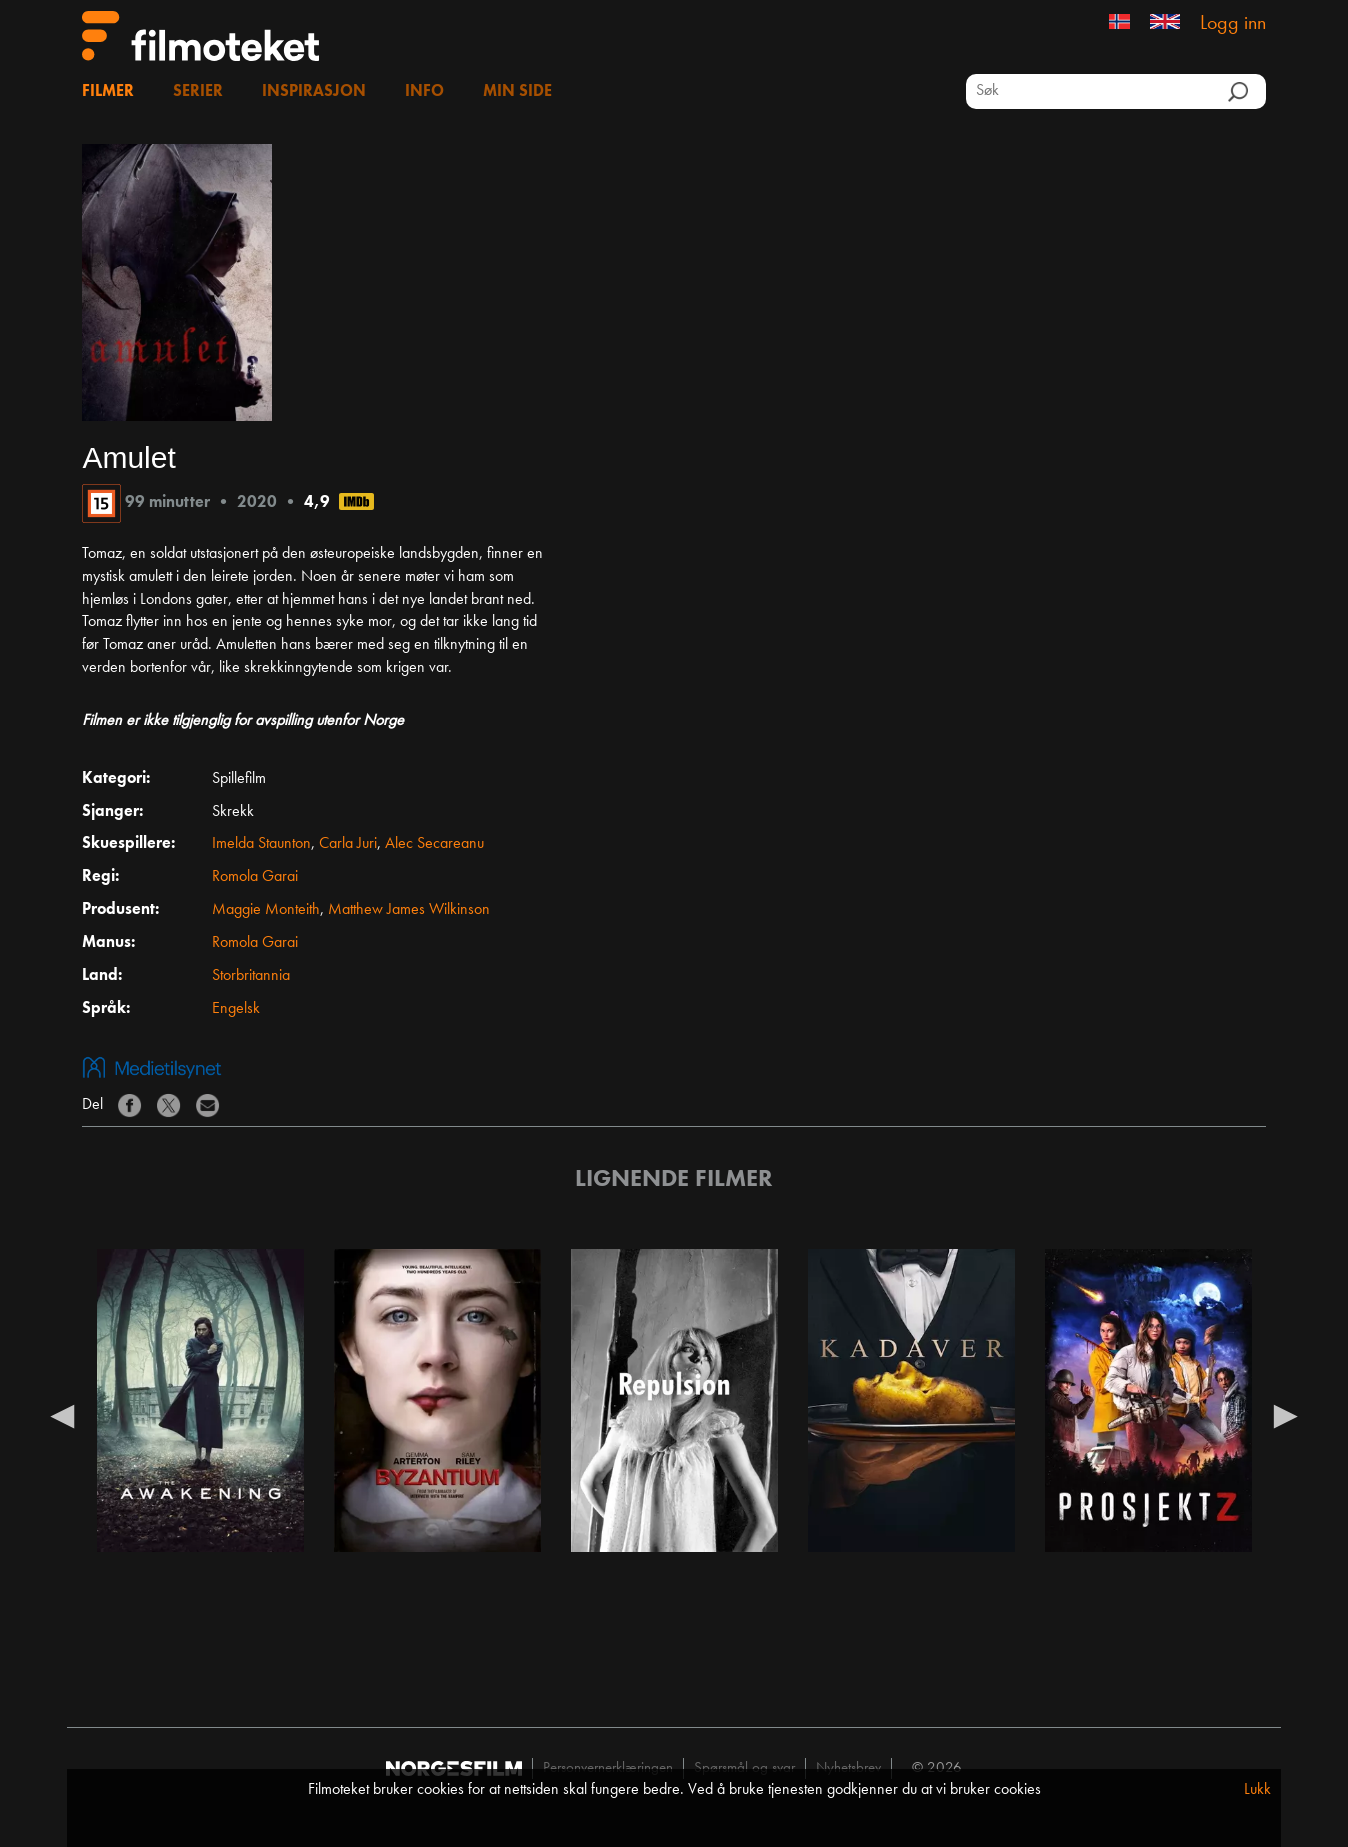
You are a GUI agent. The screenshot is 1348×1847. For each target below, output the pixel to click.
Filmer (108, 92)
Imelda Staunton (261, 844)
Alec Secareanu (434, 844)
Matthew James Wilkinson (409, 910)
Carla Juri (348, 844)
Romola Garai (255, 877)
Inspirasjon (314, 92)
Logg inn (1233, 24)
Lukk (1257, 1790)
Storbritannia (251, 976)
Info (424, 92)
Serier (198, 92)
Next (1286, 1415)
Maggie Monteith (266, 910)
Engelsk (236, 1009)
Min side (517, 92)
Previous (62, 1415)
